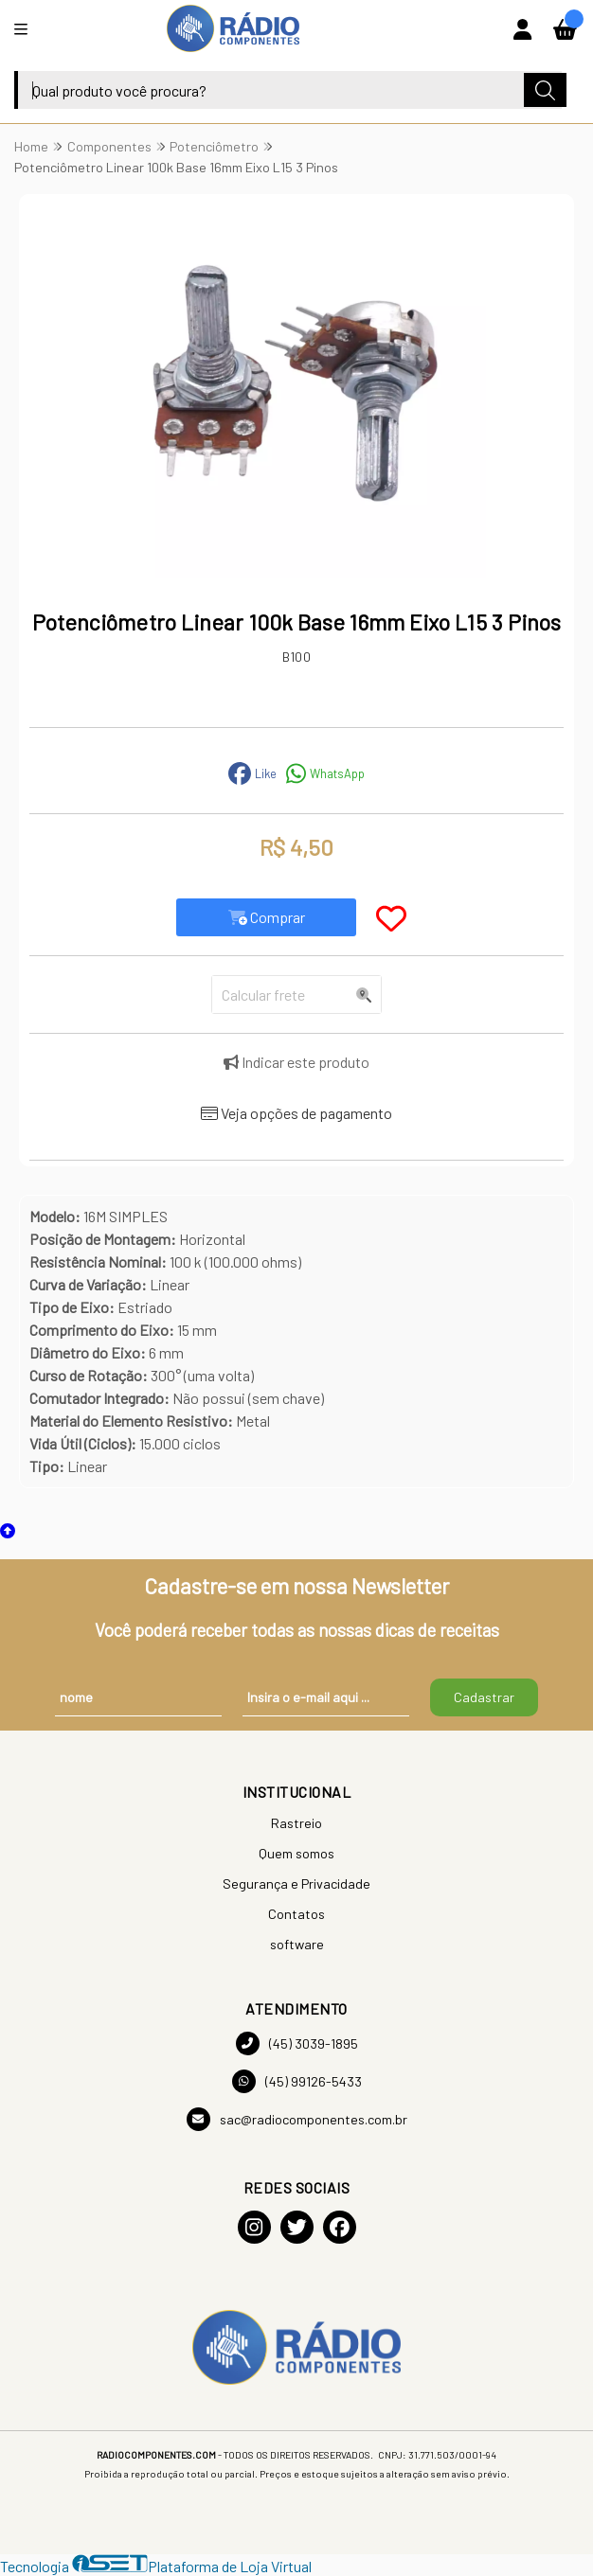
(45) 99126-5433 (297, 2081)
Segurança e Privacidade (296, 1883)
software (297, 1944)
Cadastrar (484, 1697)
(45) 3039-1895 (297, 2043)
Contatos (296, 1914)
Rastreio (296, 1823)
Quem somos (296, 1853)
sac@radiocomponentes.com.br (297, 2119)
